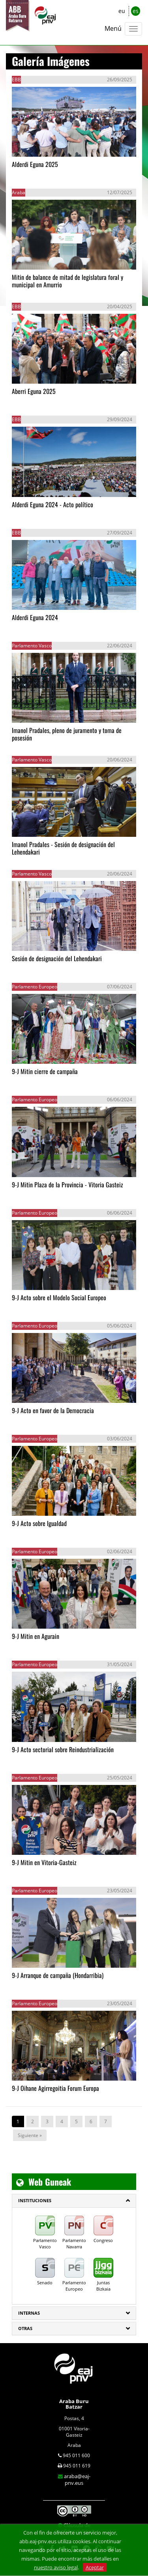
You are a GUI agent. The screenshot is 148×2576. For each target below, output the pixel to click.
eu (121, 11)
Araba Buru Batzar (74, 2404)
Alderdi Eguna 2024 (35, 617)
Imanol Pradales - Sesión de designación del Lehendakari (63, 848)
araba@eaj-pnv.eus (77, 2479)
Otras (25, 2328)
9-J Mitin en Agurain (35, 1636)
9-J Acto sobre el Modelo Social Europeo (59, 1297)
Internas (29, 2313)
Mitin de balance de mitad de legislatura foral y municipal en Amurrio (67, 280)
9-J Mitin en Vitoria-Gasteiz (44, 1862)
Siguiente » (30, 2135)
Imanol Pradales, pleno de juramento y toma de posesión (67, 734)
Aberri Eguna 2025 (34, 391)
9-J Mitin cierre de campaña (45, 1071)
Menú (113, 28)
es (136, 11)
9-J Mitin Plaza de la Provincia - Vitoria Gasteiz (67, 1184)
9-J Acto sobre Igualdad (39, 1523)
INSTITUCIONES (34, 2200)
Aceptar (95, 2567)
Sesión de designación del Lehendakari (57, 958)
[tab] (74, 2200)
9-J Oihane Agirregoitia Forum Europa (55, 2088)
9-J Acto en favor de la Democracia (53, 1410)
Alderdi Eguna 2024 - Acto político (52, 504)
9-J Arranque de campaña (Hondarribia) (57, 1975)
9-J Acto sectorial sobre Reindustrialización (63, 1749)
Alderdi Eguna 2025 (35, 164)
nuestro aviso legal (56, 2567)
